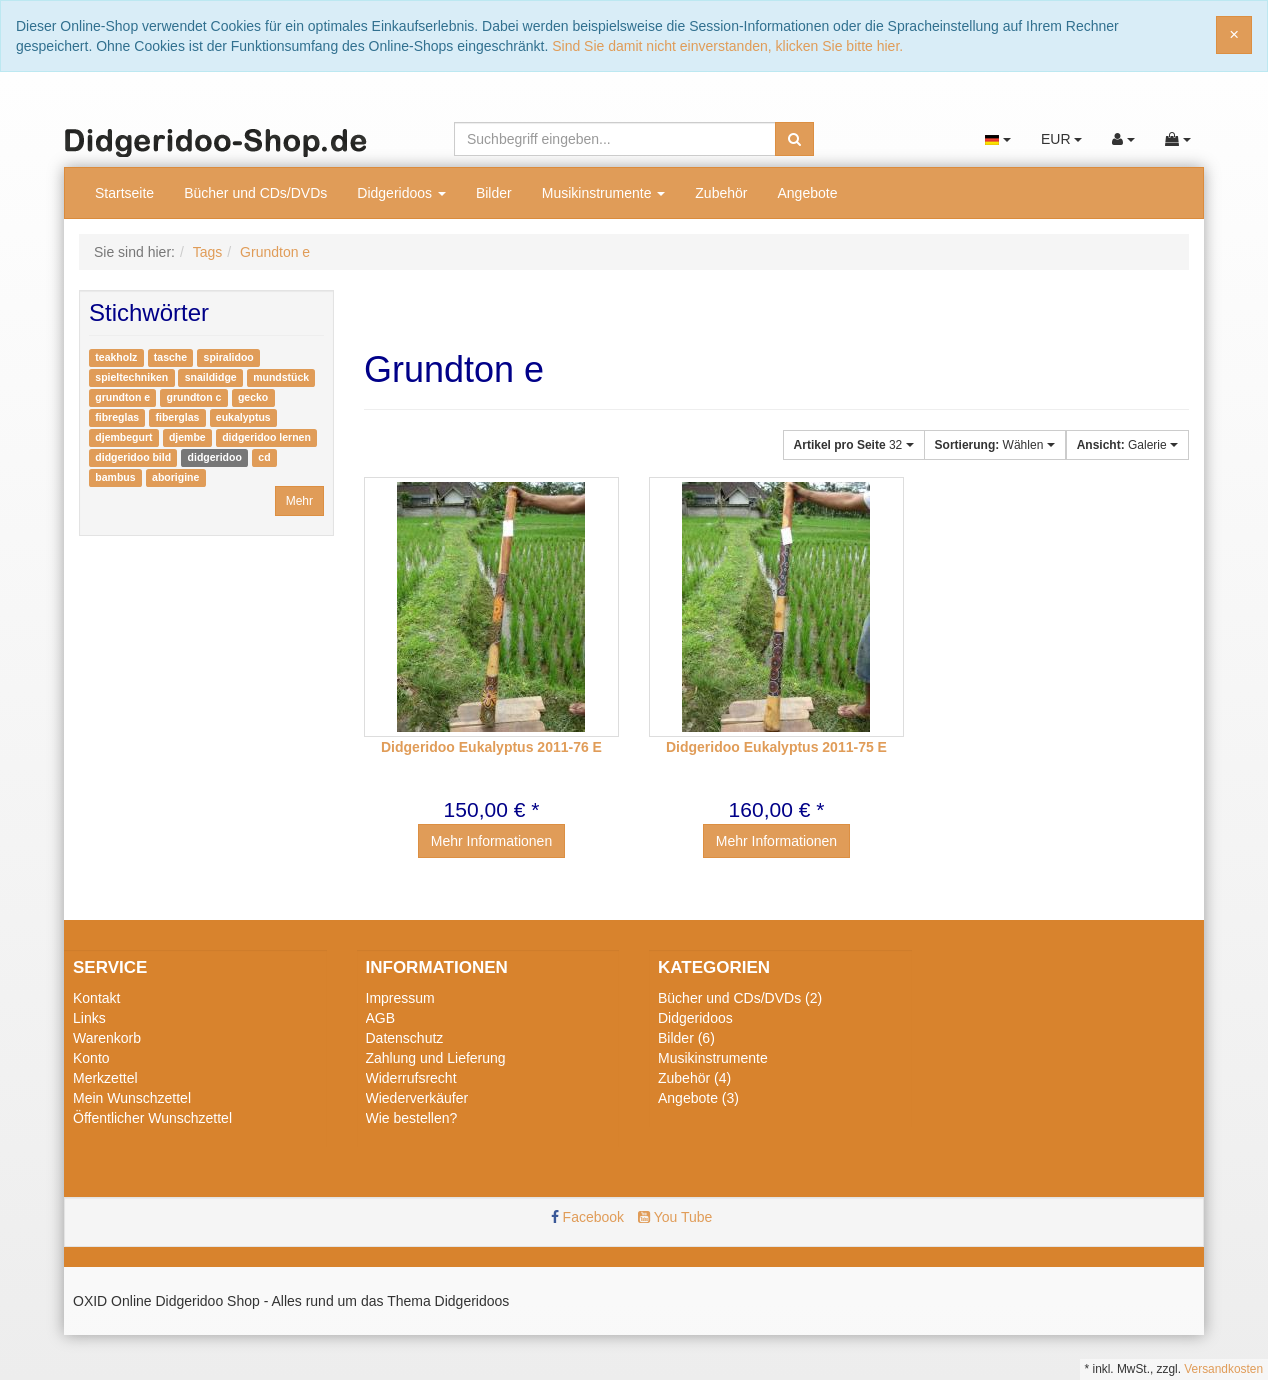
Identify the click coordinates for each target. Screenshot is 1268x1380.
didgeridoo (215, 457)
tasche (170, 357)
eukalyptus (243, 417)
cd (264, 457)
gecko (253, 397)
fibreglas (117, 417)
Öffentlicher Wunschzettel (152, 1118)
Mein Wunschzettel (132, 1098)
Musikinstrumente (604, 193)
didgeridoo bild (133, 457)
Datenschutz (405, 1038)
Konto (91, 1058)
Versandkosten (1223, 1369)
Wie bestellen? (412, 1118)
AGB (381, 1018)
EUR (1061, 139)
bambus (115, 477)
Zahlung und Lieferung (436, 1058)
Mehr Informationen (491, 841)
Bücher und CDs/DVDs (255, 193)
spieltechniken (131, 377)
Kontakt (96, 998)
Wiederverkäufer (417, 1098)
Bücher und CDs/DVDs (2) (740, 998)
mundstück (281, 377)
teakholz (116, 357)
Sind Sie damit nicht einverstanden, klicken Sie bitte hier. (727, 46)
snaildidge (211, 377)
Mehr (299, 501)
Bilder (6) (686, 1038)
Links (89, 1018)
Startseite (124, 193)
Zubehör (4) (694, 1078)
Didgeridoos (401, 193)
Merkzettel (105, 1078)
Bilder (494, 193)
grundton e (122, 397)
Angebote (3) (698, 1098)
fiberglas (178, 417)
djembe (187, 437)
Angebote (807, 193)
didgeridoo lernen (266, 437)
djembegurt (123, 437)
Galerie (1127, 445)
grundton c (194, 397)
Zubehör (721, 193)
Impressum (400, 998)
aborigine (175, 477)
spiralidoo (229, 357)
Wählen (995, 445)
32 (854, 445)
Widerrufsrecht (411, 1078)
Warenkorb (107, 1038)
